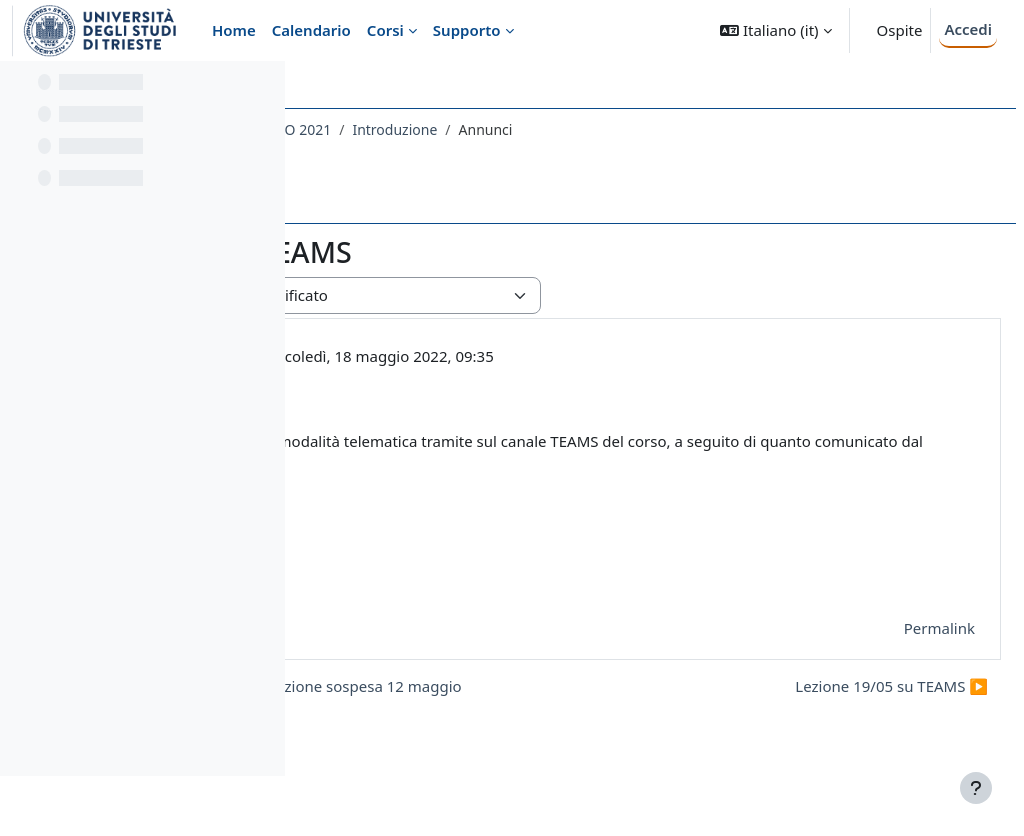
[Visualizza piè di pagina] (976, 788)
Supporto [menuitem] (467, 30)
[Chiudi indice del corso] (21, 90)
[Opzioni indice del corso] (261, 90)
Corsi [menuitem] (385, 30)
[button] (775, 30)
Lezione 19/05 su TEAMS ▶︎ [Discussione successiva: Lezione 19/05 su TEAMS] (843, 722)
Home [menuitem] (234, 30)
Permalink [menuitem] (891, 628)
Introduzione (695, 129)
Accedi (968, 29)
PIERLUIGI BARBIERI (474, 356)
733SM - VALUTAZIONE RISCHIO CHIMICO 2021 (478, 129)
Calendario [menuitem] (311, 30)
